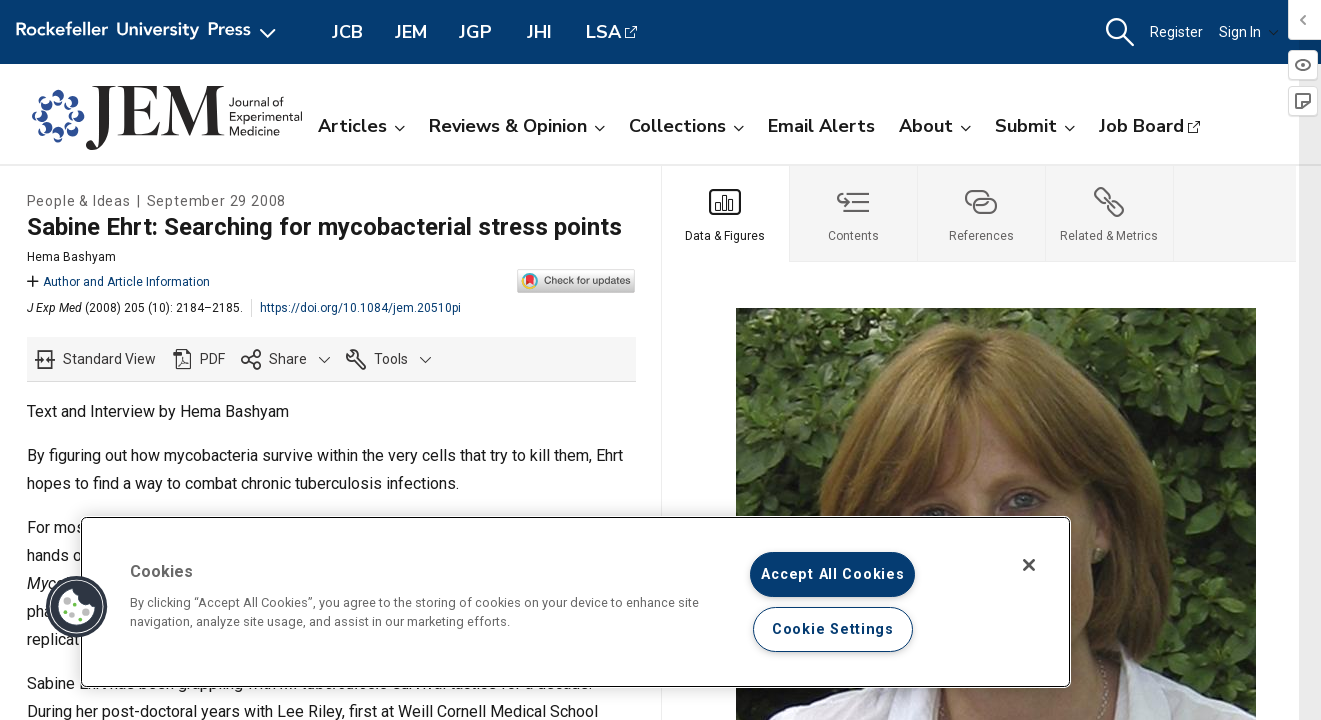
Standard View (109, 359)
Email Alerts (821, 126)
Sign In (1249, 32)
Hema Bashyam (71, 257)
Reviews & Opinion (517, 126)
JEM (411, 32)
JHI (539, 32)
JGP (475, 32)
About (935, 126)
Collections (686, 126)
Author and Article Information (118, 282)
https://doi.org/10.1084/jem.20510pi (360, 308)
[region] (575, 602)
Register (1176, 32)
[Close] (1029, 565)
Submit (1035, 126)
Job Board (1141, 126)
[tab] (726, 214)
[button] (1120, 32)
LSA (603, 32)
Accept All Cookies (832, 574)
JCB (347, 32)
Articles (361, 126)
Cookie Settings (833, 629)
